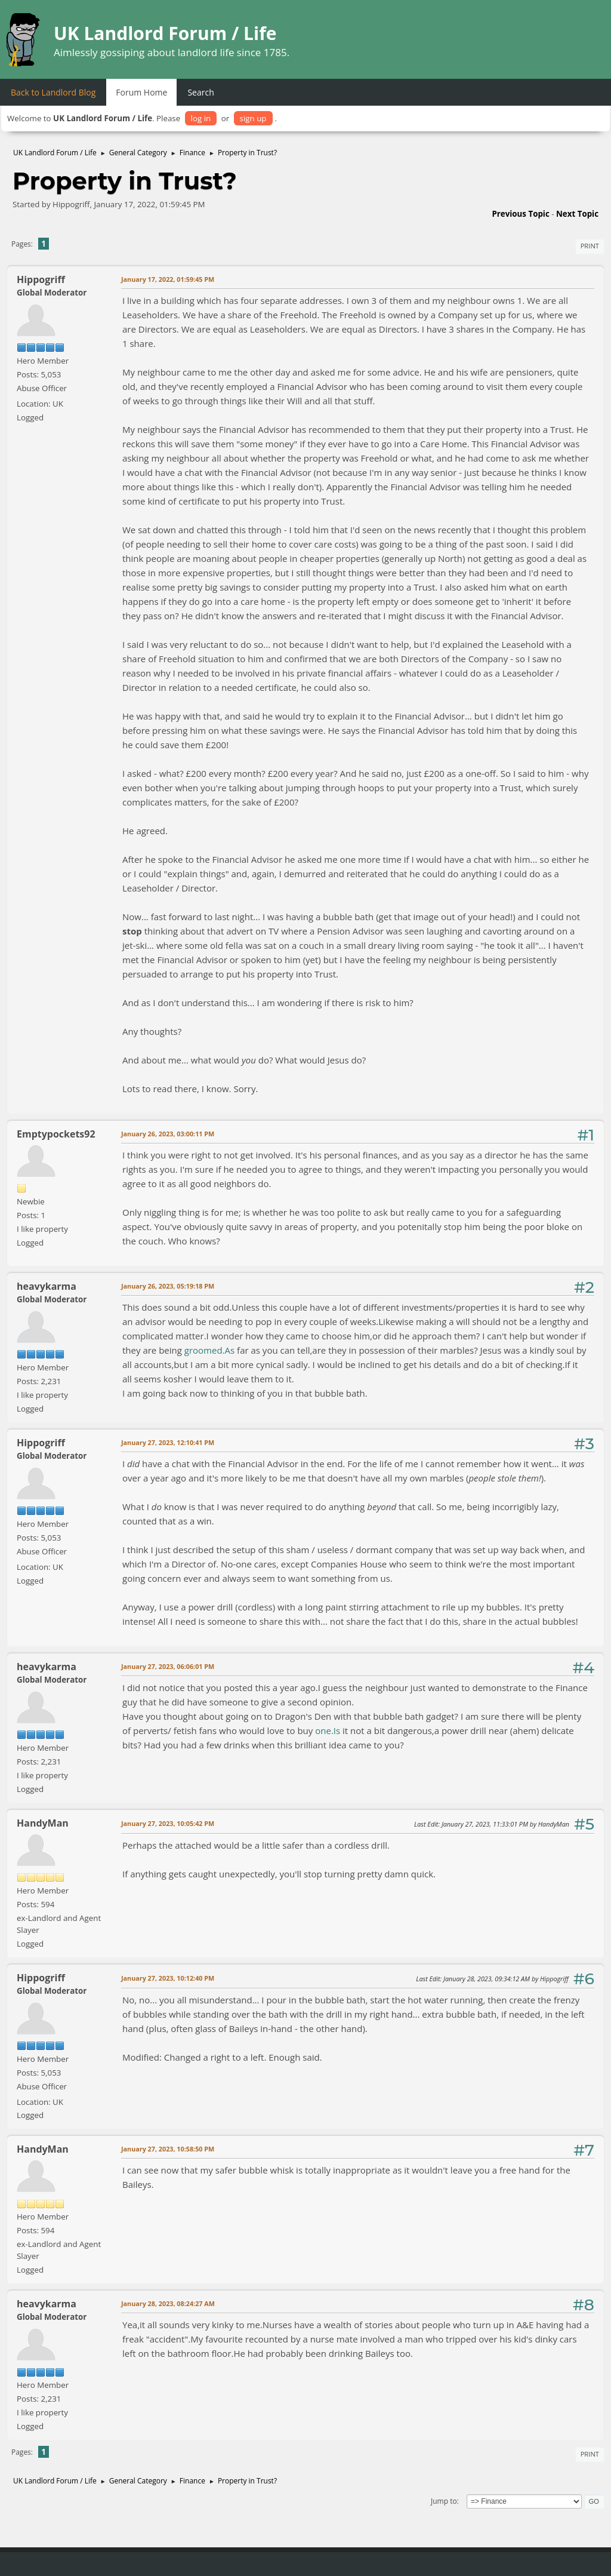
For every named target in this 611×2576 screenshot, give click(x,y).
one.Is (327, 1730)
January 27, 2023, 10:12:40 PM (167, 1978)
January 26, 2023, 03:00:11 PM (167, 1133)
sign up (253, 118)
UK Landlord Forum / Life (165, 33)
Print (590, 245)
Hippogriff (41, 279)
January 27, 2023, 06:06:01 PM (167, 1666)
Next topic (577, 213)
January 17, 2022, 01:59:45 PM (167, 279)
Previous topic (520, 213)
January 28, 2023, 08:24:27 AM (168, 2303)
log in (201, 118)
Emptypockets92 (56, 1134)
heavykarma (46, 1286)
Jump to (444, 2501)
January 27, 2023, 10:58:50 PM (167, 2148)
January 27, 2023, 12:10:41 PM (167, 1442)
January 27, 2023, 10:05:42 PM (167, 1823)
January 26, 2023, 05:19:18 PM (167, 1285)
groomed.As (209, 1350)
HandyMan (43, 1823)
